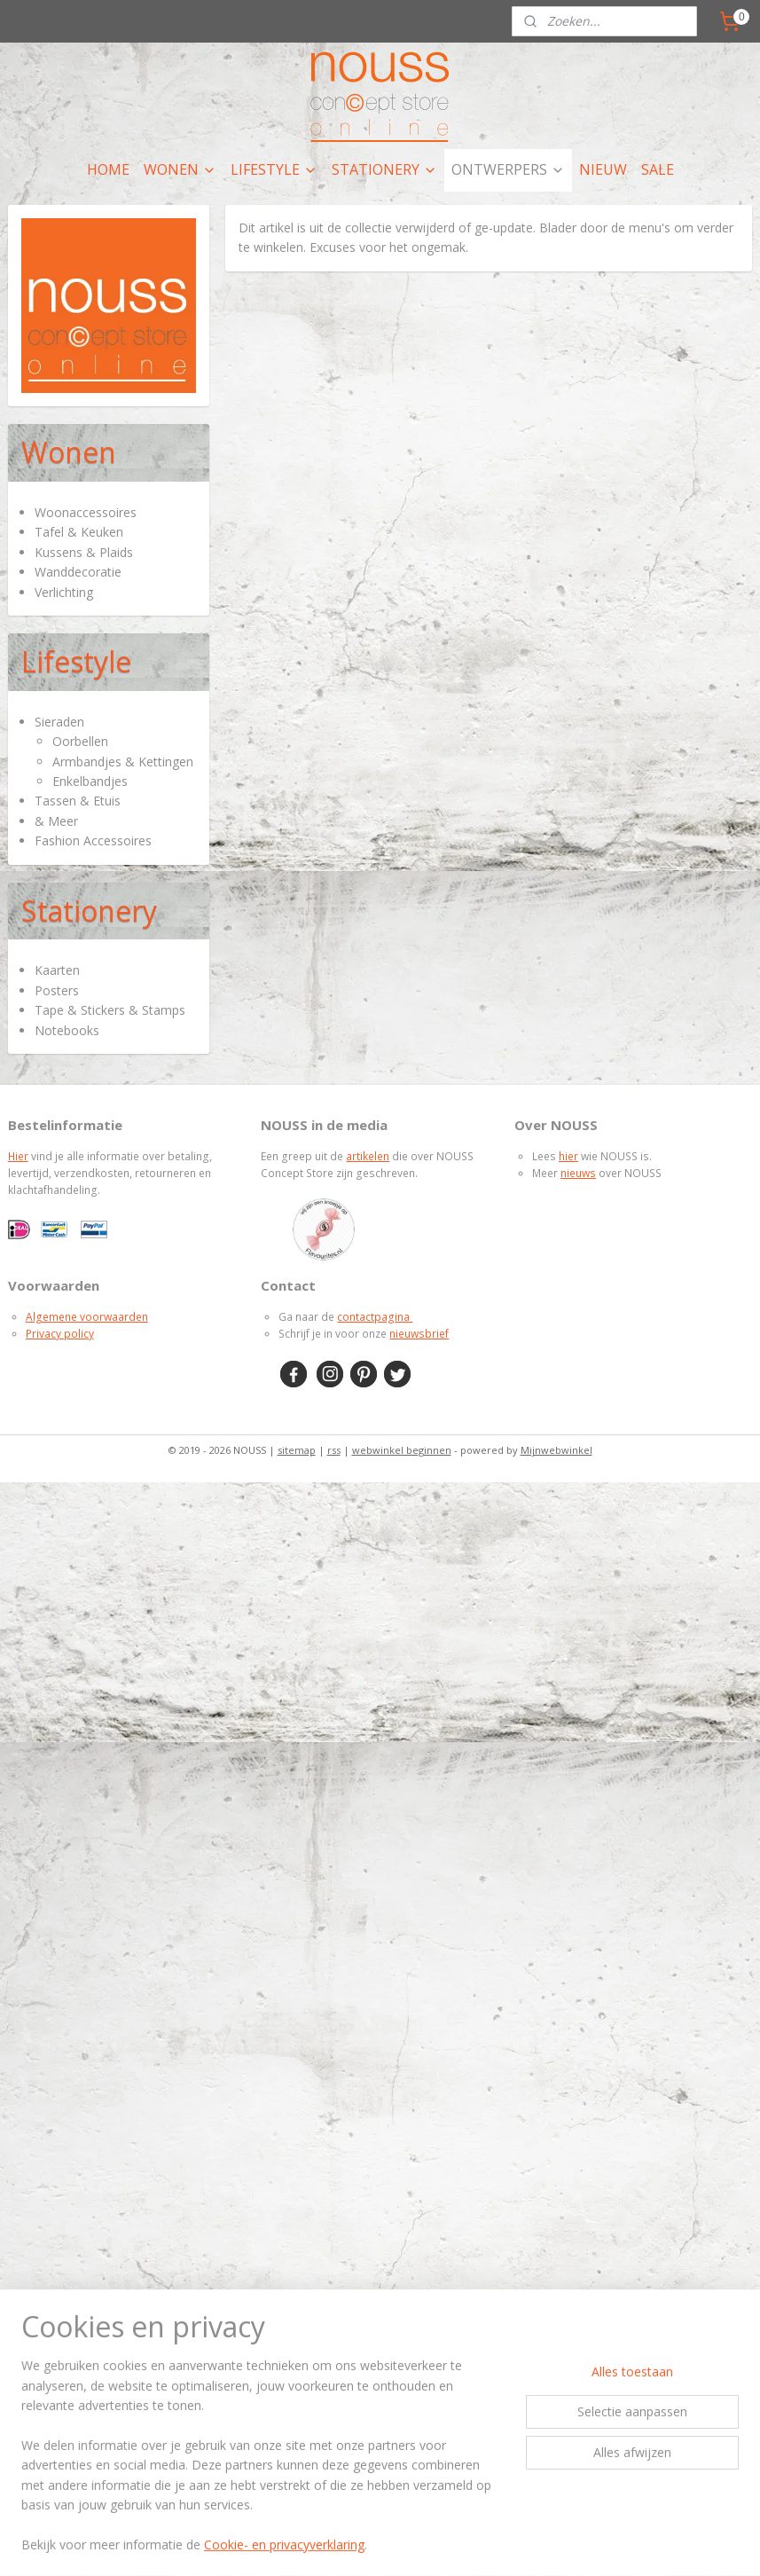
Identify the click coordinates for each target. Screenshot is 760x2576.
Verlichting (64, 592)
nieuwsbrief (419, 1333)
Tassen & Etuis (78, 800)
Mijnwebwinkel (556, 1450)
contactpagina (374, 1316)
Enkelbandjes (90, 781)
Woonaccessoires (86, 512)
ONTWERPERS (508, 169)
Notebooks (67, 1030)
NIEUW (603, 169)
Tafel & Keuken (79, 531)
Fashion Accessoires (93, 840)
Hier (18, 1156)
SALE (657, 169)
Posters (57, 990)
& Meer (56, 821)
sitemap (297, 1450)
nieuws (578, 1173)
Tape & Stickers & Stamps (110, 1009)
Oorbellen (80, 741)
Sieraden (59, 721)
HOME (108, 169)
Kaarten (57, 970)
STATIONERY (384, 169)
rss (334, 1450)
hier (568, 1156)
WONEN (180, 169)
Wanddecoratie (78, 571)
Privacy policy (60, 1333)
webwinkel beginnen (401, 1450)
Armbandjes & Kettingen (122, 761)
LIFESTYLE (274, 169)
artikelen (367, 1156)
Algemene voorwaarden (87, 1316)
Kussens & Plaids (84, 552)
